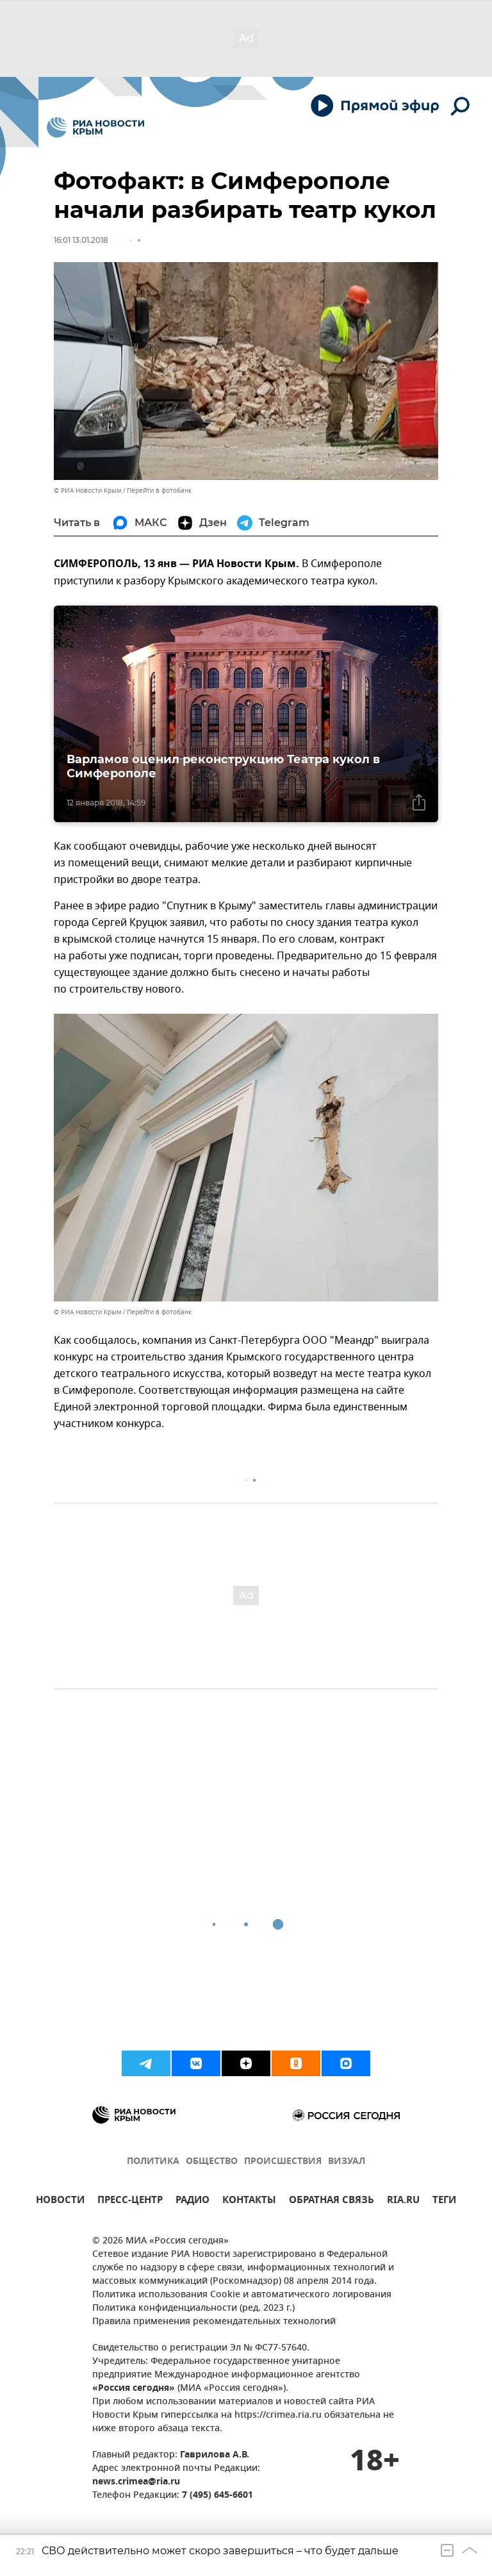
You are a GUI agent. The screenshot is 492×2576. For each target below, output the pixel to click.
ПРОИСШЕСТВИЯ (283, 2161)
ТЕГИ (444, 2201)
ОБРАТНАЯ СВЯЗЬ (331, 2201)
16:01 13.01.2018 (81, 240)
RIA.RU (403, 2201)
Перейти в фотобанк (159, 490)
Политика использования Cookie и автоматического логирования (241, 2295)
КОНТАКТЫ (249, 2201)
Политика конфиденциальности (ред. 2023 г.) (193, 2308)
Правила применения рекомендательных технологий (214, 2322)
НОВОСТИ (60, 2201)
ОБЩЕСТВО (212, 2161)
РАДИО (192, 2201)
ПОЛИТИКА (153, 2161)
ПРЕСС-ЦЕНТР (130, 2201)
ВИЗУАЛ (346, 2161)
